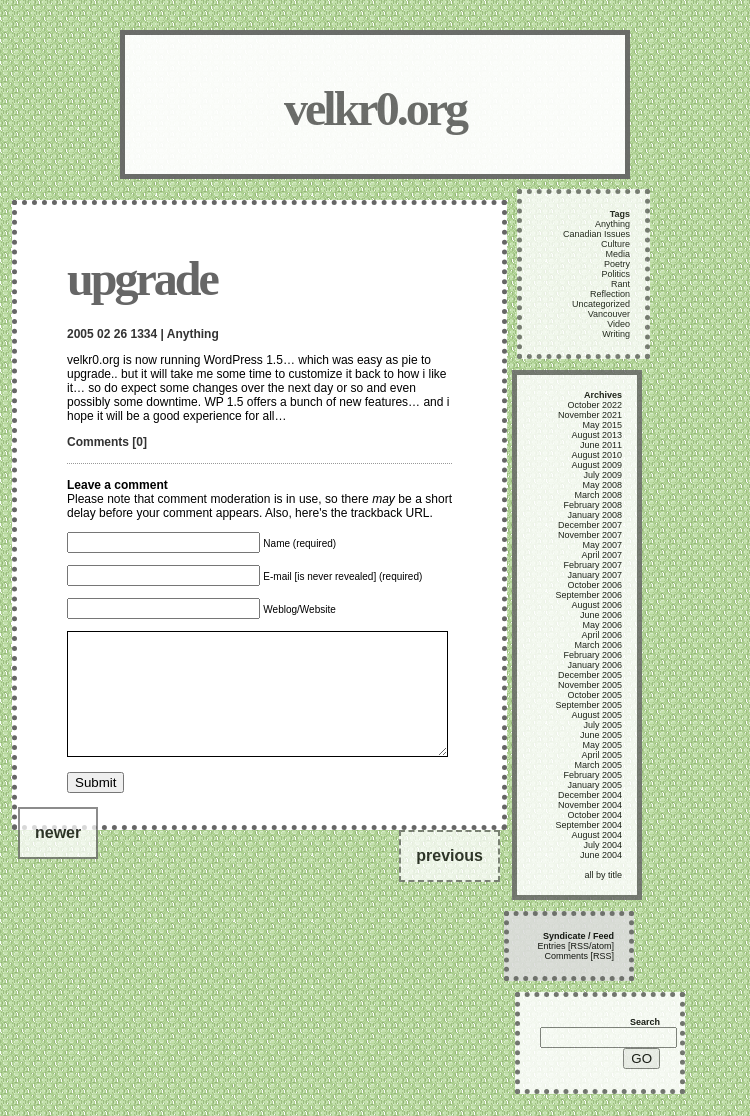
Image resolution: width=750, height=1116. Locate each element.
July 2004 (602, 845)
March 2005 (598, 765)
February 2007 (592, 565)
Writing (616, 334)
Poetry (617, 264)
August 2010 (596, 455)
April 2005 (601, 755)
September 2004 (588, 825)
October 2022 (594, 405)
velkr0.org (375, 108)
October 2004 (594, 815)
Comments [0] (107, 442)
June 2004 (601, 855)
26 (120, 334)
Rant (620, 284)
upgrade (142, 278)
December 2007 (590, 525)
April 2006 (601, 635)
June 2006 (601, 615)
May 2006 (602, 625)
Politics (615, 274)
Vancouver (609, 314)
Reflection (610, 294)
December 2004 (590, 795)
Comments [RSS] (579, 956)
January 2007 (594, 575)
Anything (193, 334)
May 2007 (602, 545)
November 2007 (590, 535)
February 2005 (592, 775)
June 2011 (601, 445)
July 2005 (602, 725)
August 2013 (596, 435)
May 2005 (602, 745)
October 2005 (594, 695)
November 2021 (590, 415)
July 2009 (602, 475)
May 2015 (602, 425)
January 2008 (594, 515)
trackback (376, 513)
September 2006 (588, 595)
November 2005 (590, 685)
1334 (143, 334)
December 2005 (590, 675)
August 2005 (596, 715)
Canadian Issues (596, 234)
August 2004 (596, 835)
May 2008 (602, 485)
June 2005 (601, 735)
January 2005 (594, 785)
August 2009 (596, 465)
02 (103, 334)
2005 (80, 334)
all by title (603, 875)
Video (618, 324)
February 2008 (592, 505)
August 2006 (596, 605)
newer (58, 856)
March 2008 (598, 495)
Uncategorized (601, 304)
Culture (615, 244)
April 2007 (601, 555)
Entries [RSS (563, 946)
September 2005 (588, 705)
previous (449, 879)
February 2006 (592, 655)
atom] (602, 946)
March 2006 (598, 645)
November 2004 (590, 805)
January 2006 (594, 665)
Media (617, 254)
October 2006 (594, 585)
